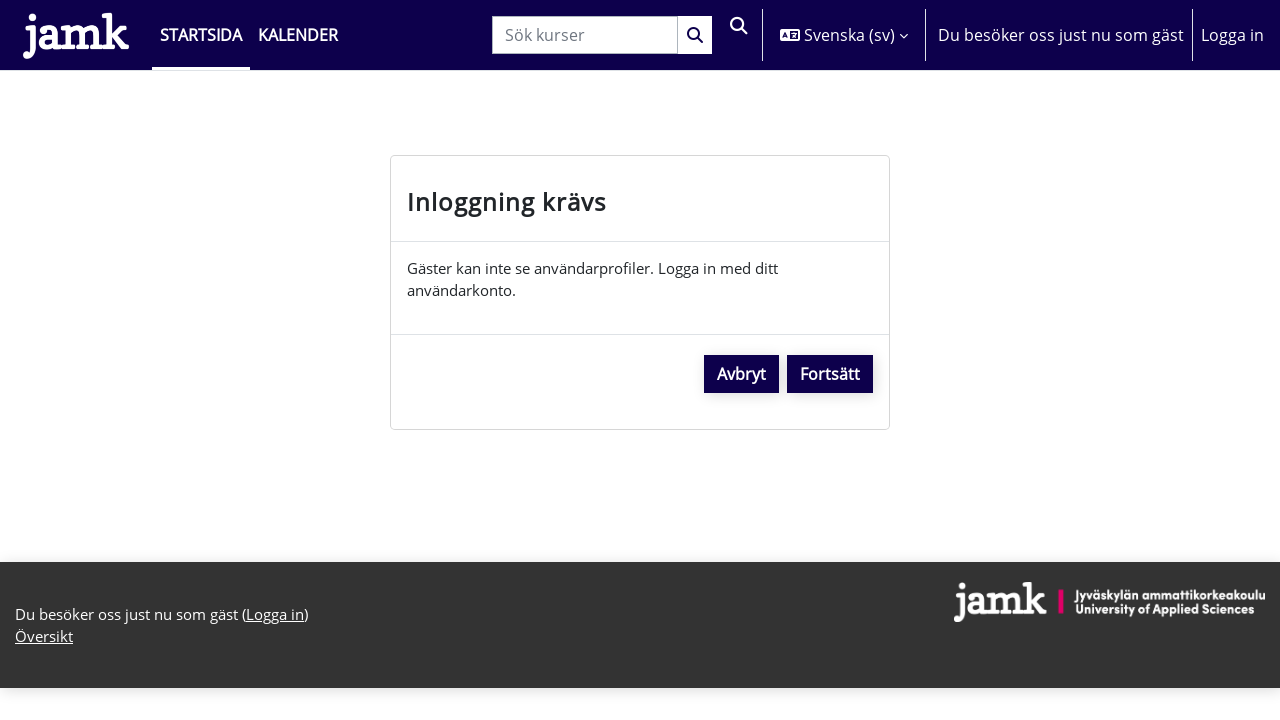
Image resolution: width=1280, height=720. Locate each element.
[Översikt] (76, 35)
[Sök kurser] (581, 35)
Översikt (46, 646)
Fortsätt (830, 378)
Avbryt (741, 378)
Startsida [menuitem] (201, 35)
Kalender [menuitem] (298, 35)
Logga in (1232, 35)
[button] (737, 35)
